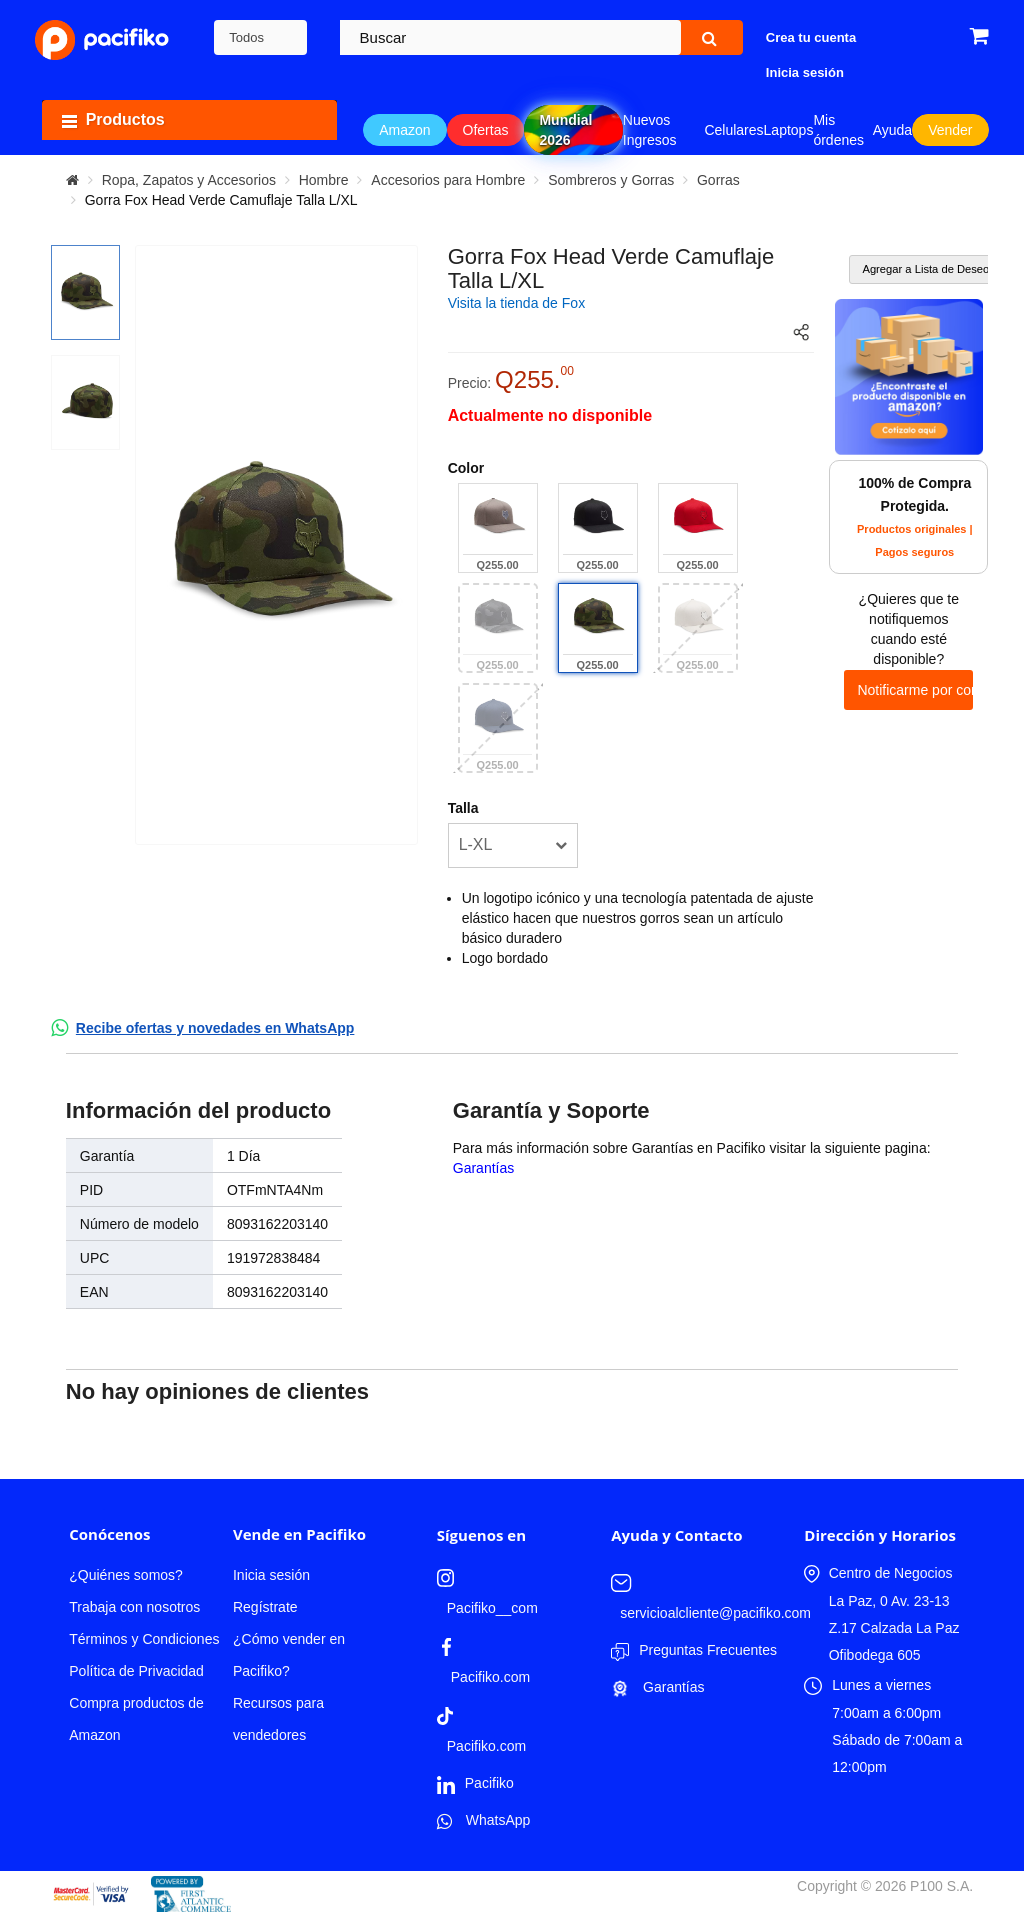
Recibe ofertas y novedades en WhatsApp (215, 1028)
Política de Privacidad (136, 1671)
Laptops (789, 130)
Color (466, 468)
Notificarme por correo (915, 690)
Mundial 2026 (565, 130)
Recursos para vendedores (278, 1719)
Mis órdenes (838, 130)
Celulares (733, 130)
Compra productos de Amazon (136, 1719)
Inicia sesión (271, 1575)
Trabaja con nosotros (134, 1607)
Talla (463, 808)
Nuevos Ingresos (650, 130)
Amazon (404, 130)
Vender (950, 130)
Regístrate (265, 1607)
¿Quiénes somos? (126, 1575)
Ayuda (892, 130)
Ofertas (486, 130)
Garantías (483, 1168)
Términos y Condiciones (144, 1639)
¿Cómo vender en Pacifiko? (289, 1655)
